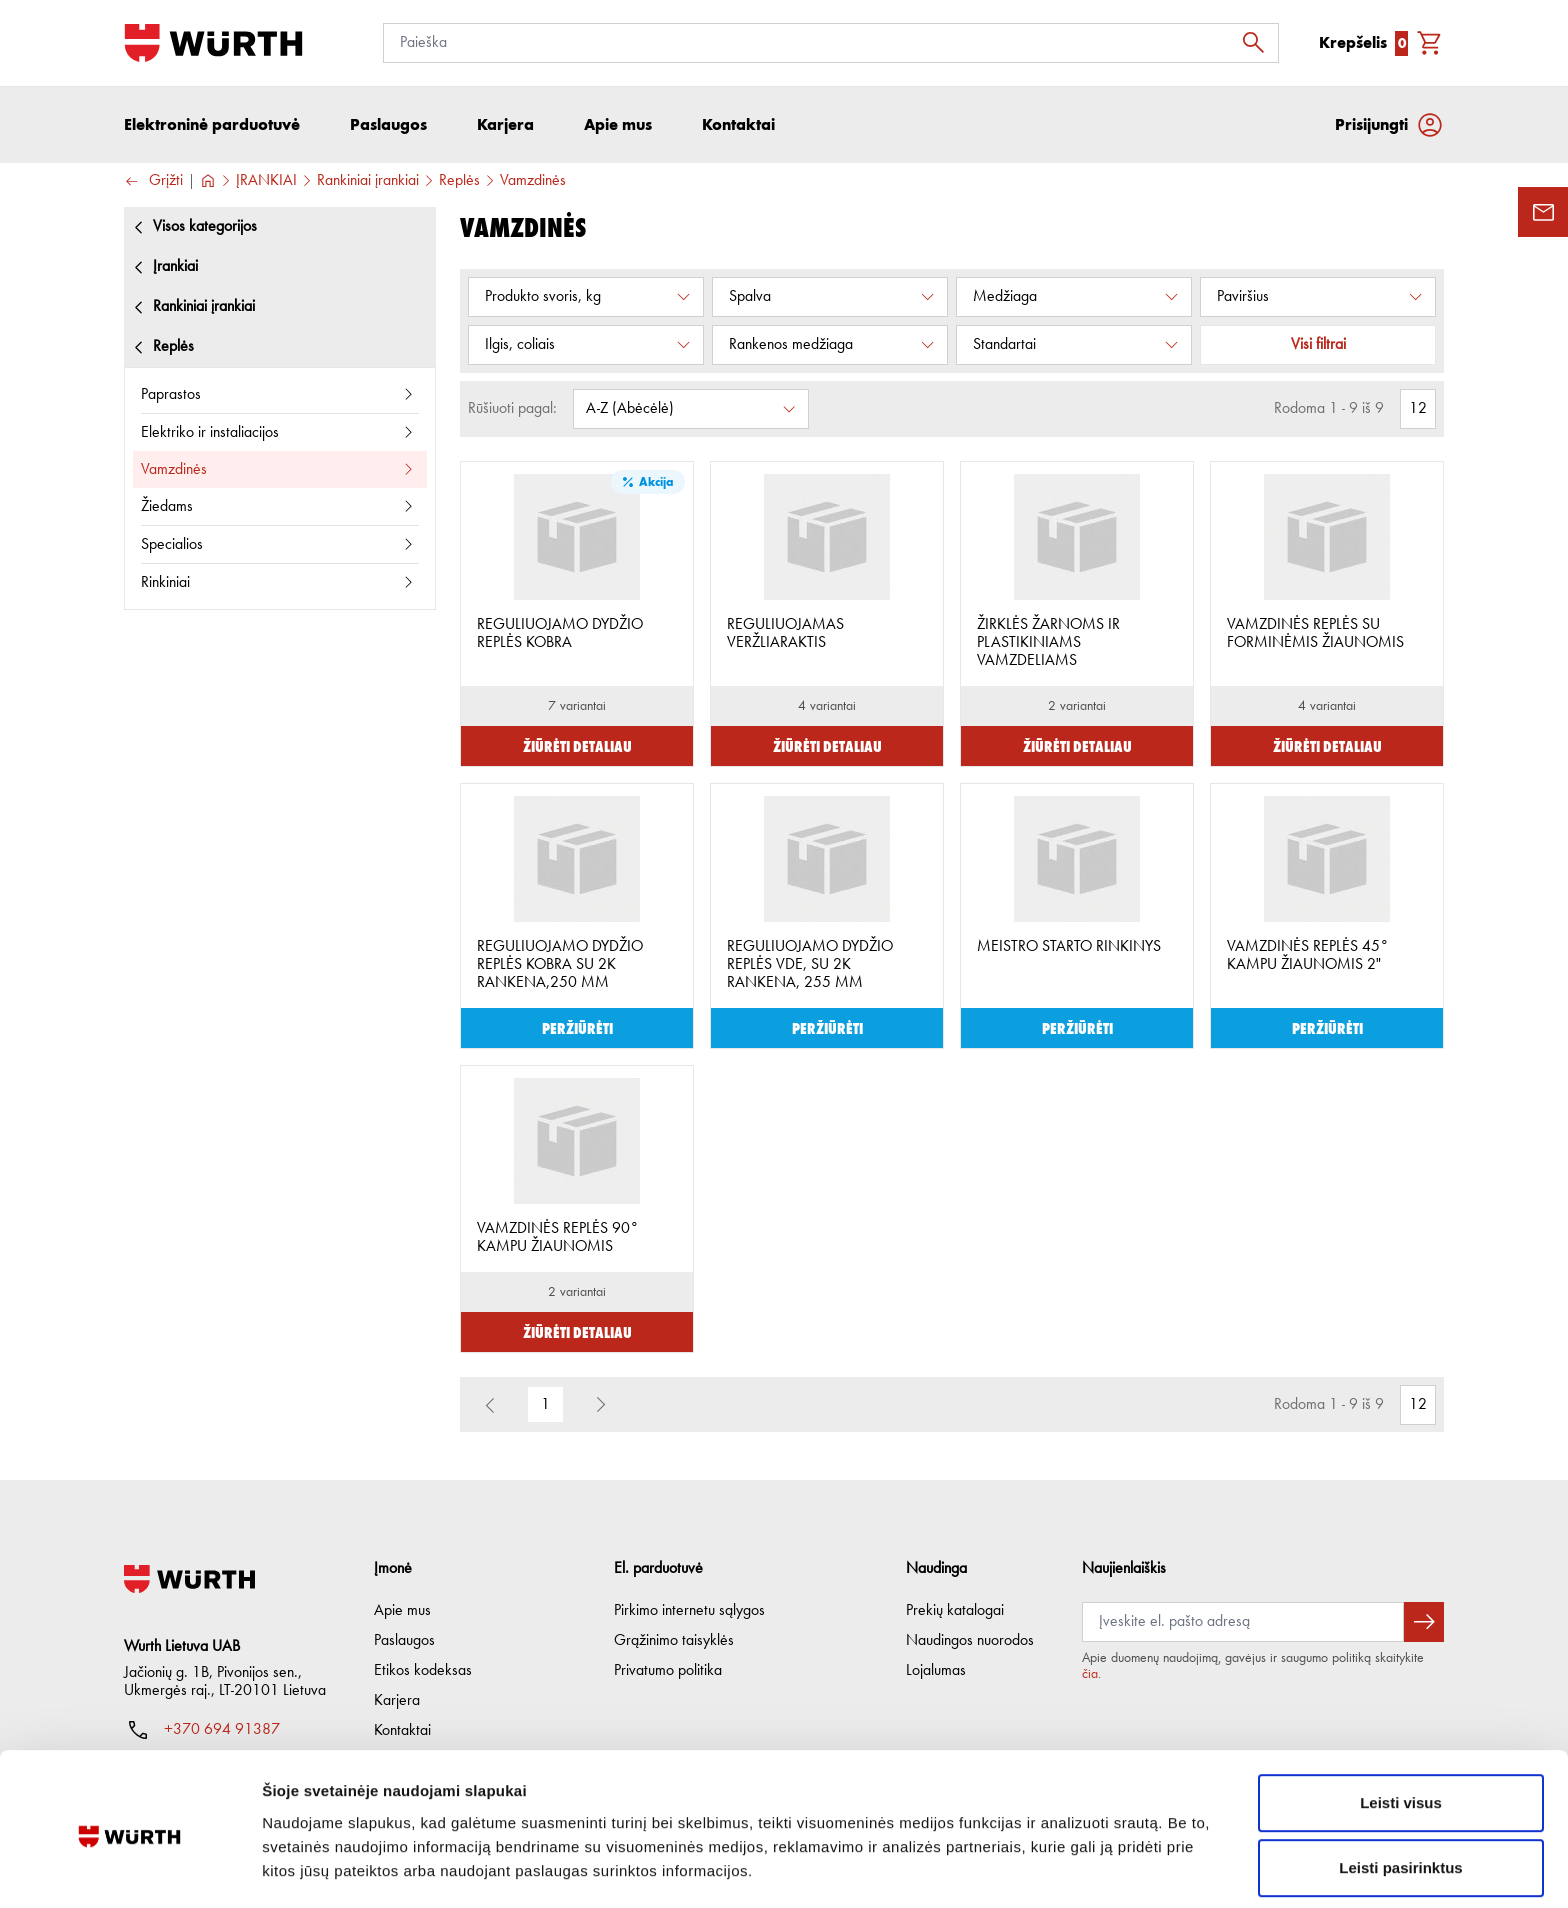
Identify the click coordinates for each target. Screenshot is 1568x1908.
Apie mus (402, 1611)
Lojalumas (936, 1671)
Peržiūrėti (577, 1027)
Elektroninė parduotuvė (212, 124)
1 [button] (545, 1405)
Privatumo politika (668, 1671)
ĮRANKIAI (266, 181)
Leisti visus (1401, 1726)
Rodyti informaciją (1025, 1868)
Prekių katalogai (955, 1611)
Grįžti (153, 181)
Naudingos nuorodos (970, 1641)
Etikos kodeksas (423, 1671)
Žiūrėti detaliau (577, 745)
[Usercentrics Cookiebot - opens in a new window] (129, 1869)
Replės (459, 181)
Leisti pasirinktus (1400, 1792)
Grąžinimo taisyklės (674, 1641)
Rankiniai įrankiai (368, 181)
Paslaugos (404, 1641)
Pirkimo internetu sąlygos (689, 1611)
